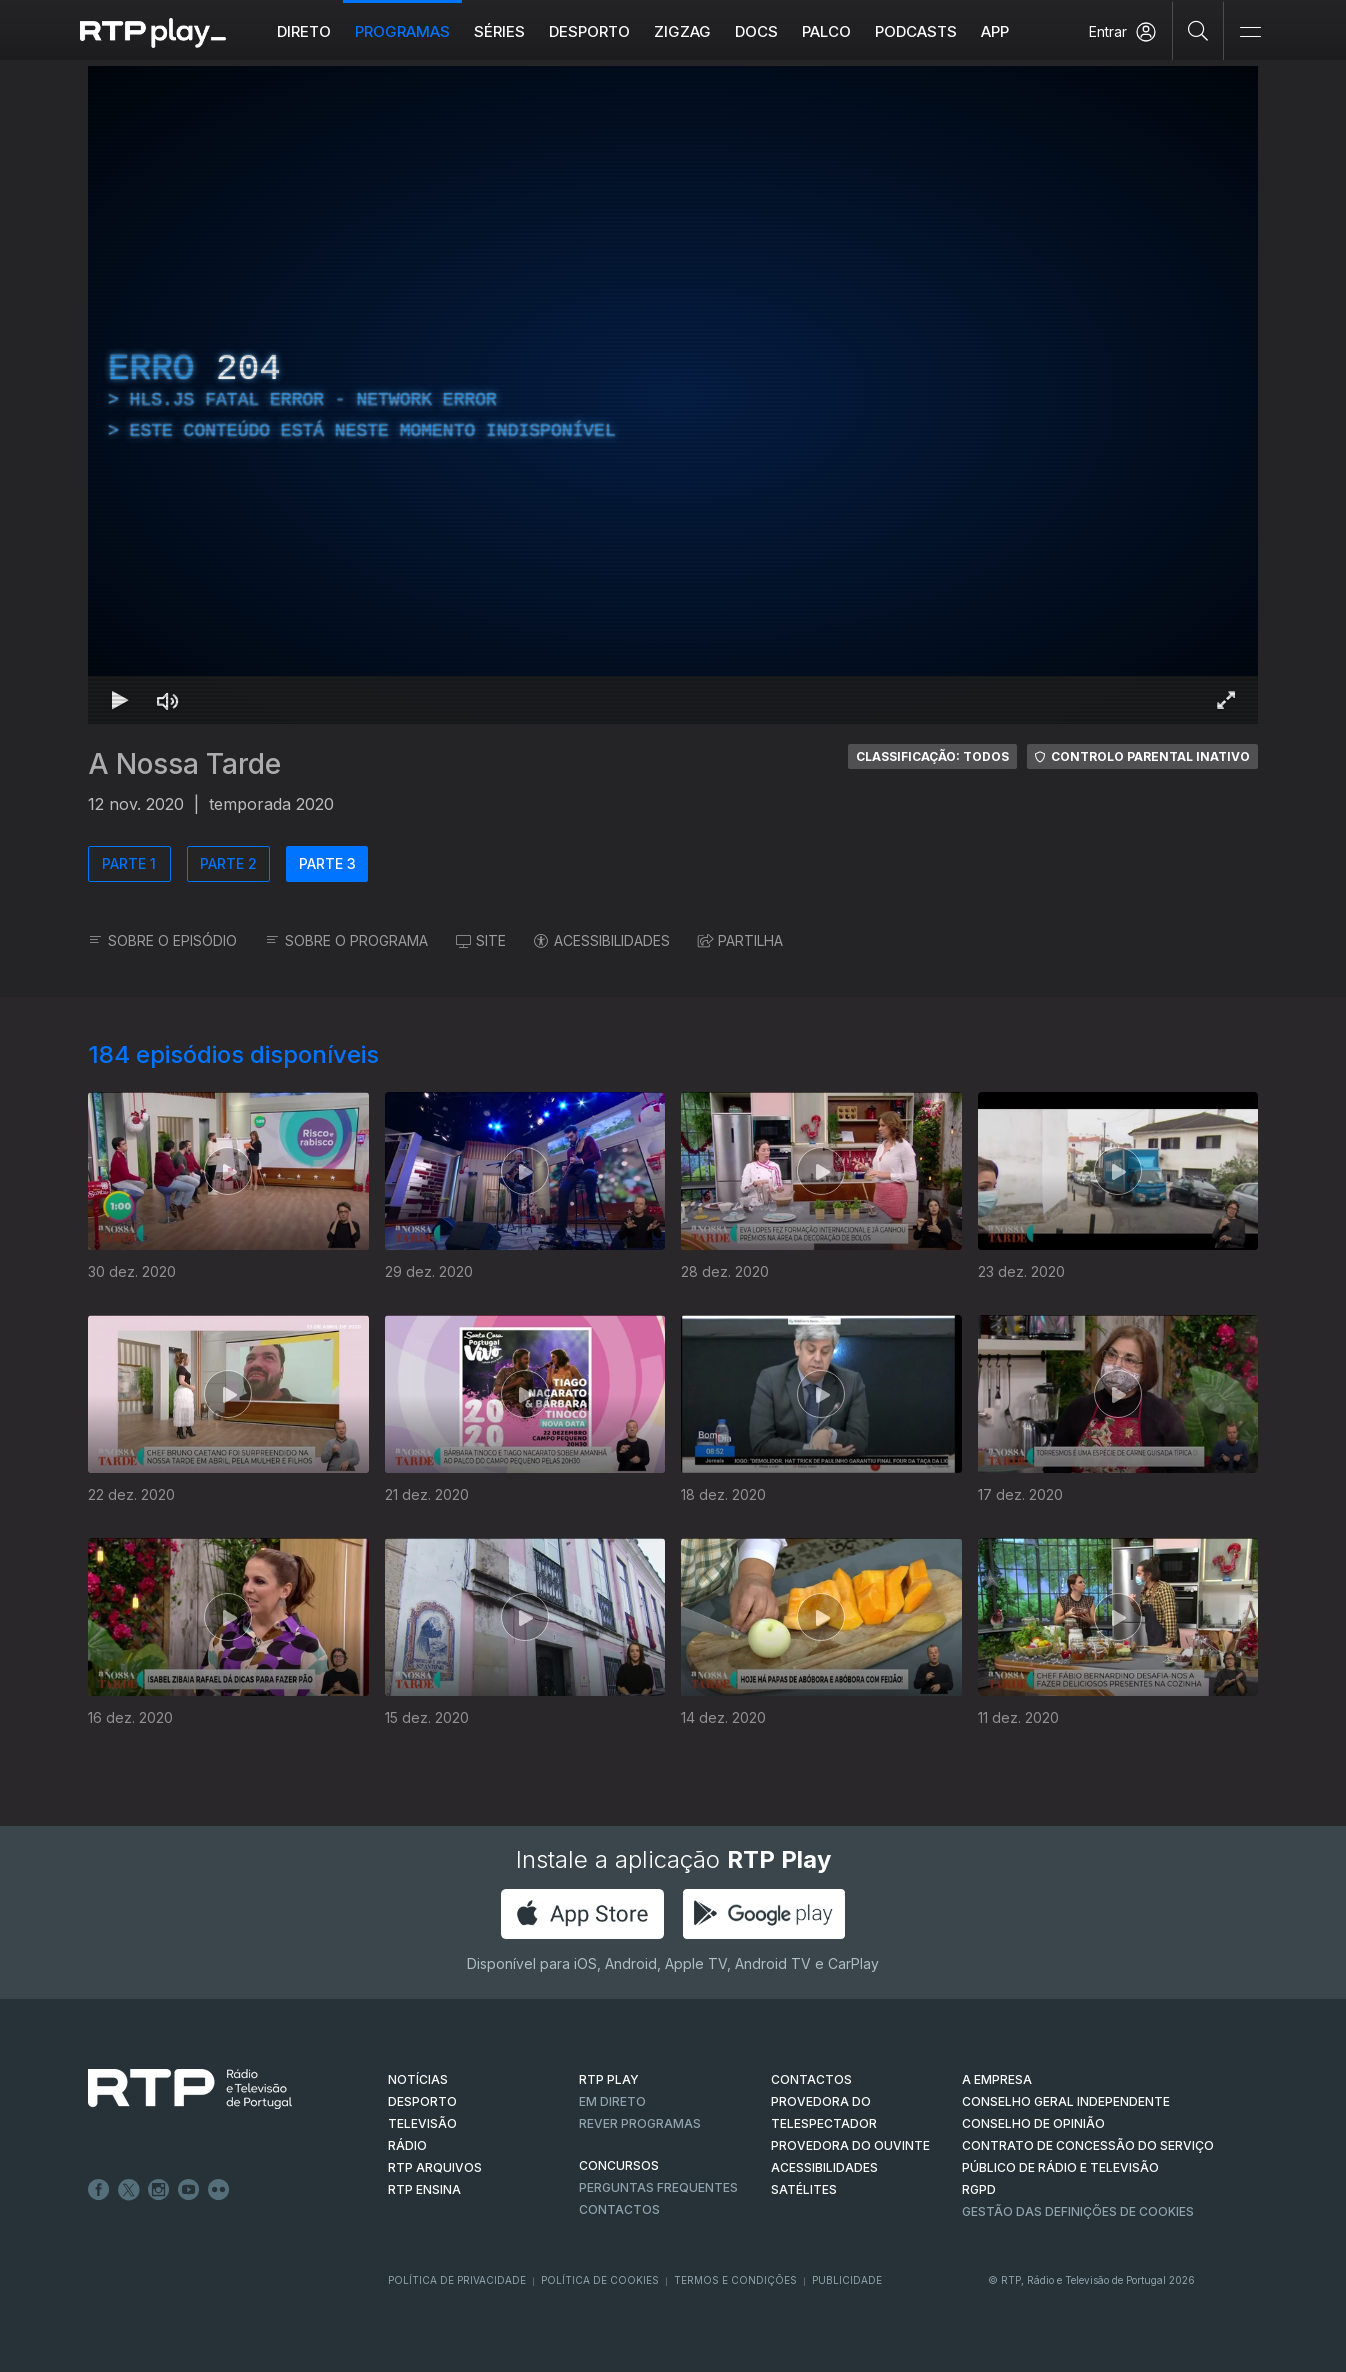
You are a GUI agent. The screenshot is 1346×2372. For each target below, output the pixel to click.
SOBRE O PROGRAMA (346, 940)
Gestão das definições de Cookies (1078, 2211)
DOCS (756, 31)
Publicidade (847, 2280)
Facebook (99, 2190)
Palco (826, 31)
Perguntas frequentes (658, 2187)
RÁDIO (407, 2145)
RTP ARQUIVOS (435, 2167)
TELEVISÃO (422, 2123)
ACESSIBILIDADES (602, 940)
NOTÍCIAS (418, 2079)
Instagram (159, 2190)
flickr (219, 2190)
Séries (499, 31)
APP (995, 31)
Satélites (804, 2189)
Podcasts (916, 31)
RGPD (979, 2189)
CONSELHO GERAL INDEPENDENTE (1066, 2101)
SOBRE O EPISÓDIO (162, 940)
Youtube (189, 2190)
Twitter (129, 2190)
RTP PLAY (609, 2079)
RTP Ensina (424, 2189)
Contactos (619, 2209)
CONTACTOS (811, 2079)
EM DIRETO (612, 2101)
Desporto (589, 31)
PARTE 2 (228, 863)
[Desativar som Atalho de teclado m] (168, 700)
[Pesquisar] (1198, 30)
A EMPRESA (997, 2079)
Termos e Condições (735, 2280)
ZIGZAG (682, 31)
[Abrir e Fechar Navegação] (1250, 32)
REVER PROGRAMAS (640, 2123)
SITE (481, 940)
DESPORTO (422, 2101)
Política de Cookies (600, 2280)
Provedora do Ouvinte (850, 2145)
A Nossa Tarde (184, 764)
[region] (673, 395)
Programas (402, 31)
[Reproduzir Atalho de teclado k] (120, 700)
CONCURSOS (619, 2165)
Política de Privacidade (457, 2280)
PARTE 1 (129, 863)
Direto (304, 31)
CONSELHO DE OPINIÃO (1033, 2123)
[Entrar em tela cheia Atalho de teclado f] (1226, 700)
